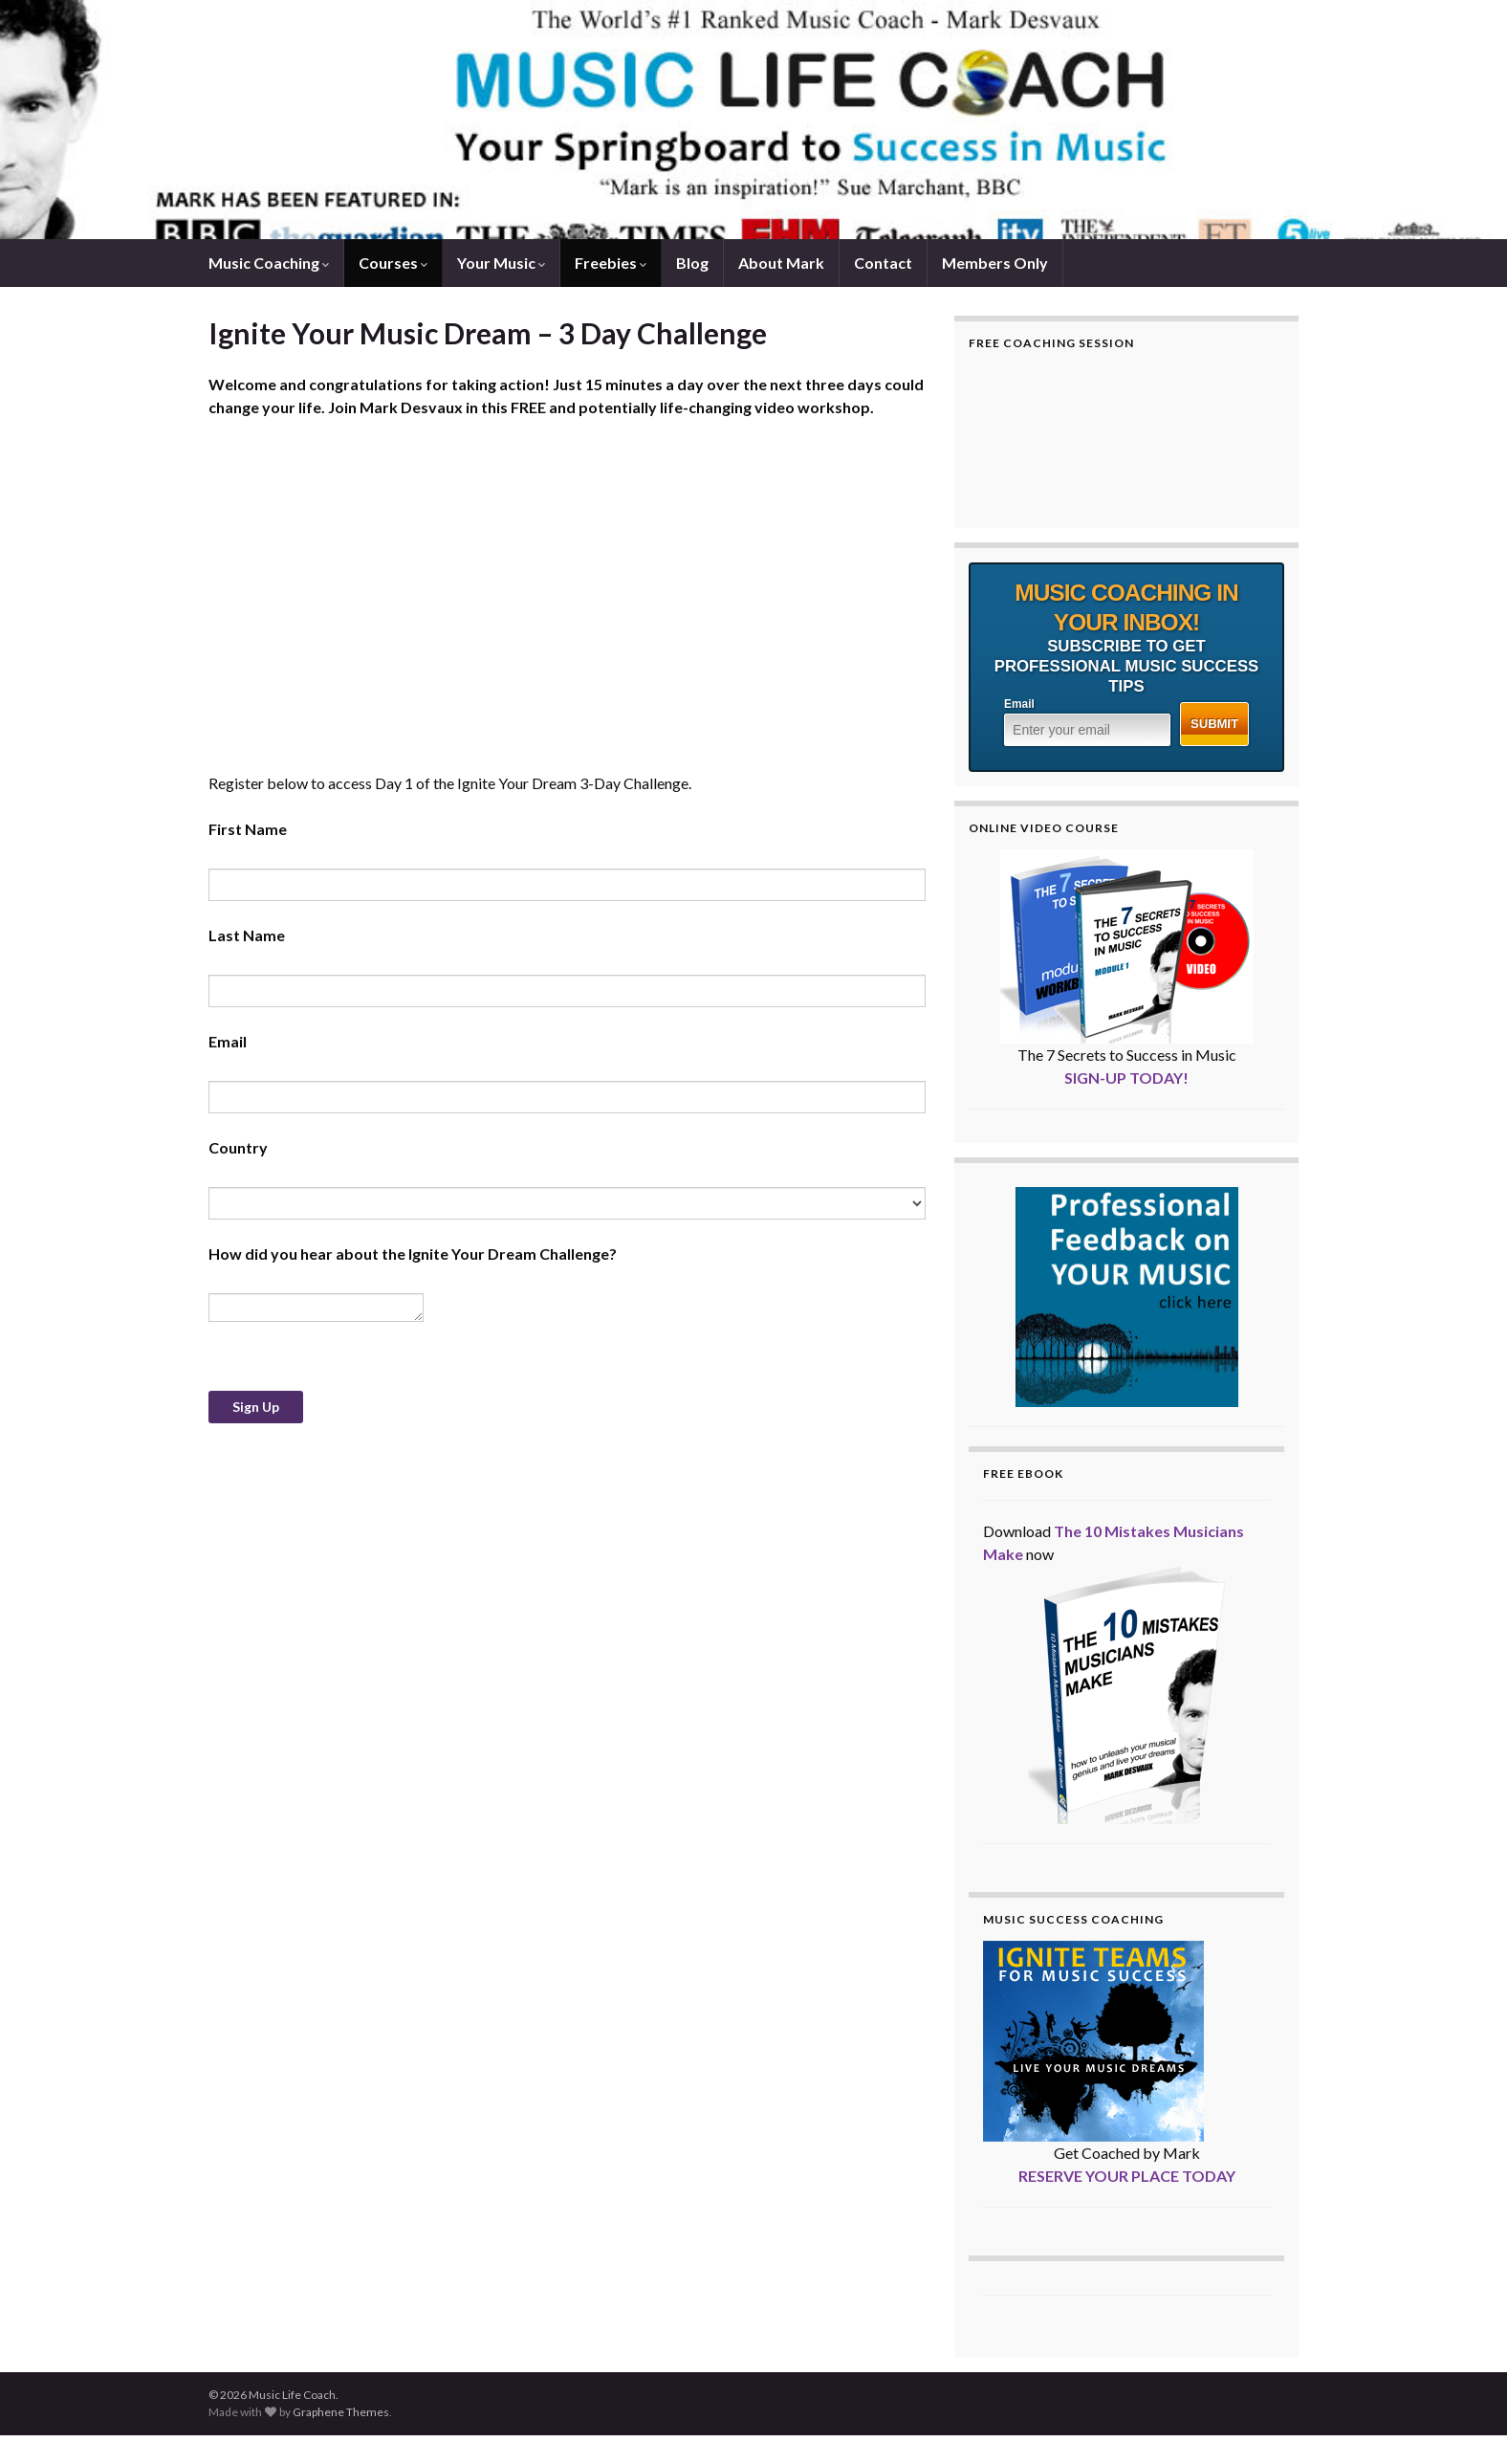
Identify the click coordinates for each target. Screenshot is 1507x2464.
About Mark (781, 262)
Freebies (610, 262)
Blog (692, 262)
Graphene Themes (341, 2412)
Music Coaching (268, 262)
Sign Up (255, 1406)
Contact (883, 262)
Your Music (501, 262)
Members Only (995, 262)
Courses (393, 262)
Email (1019, 704)
